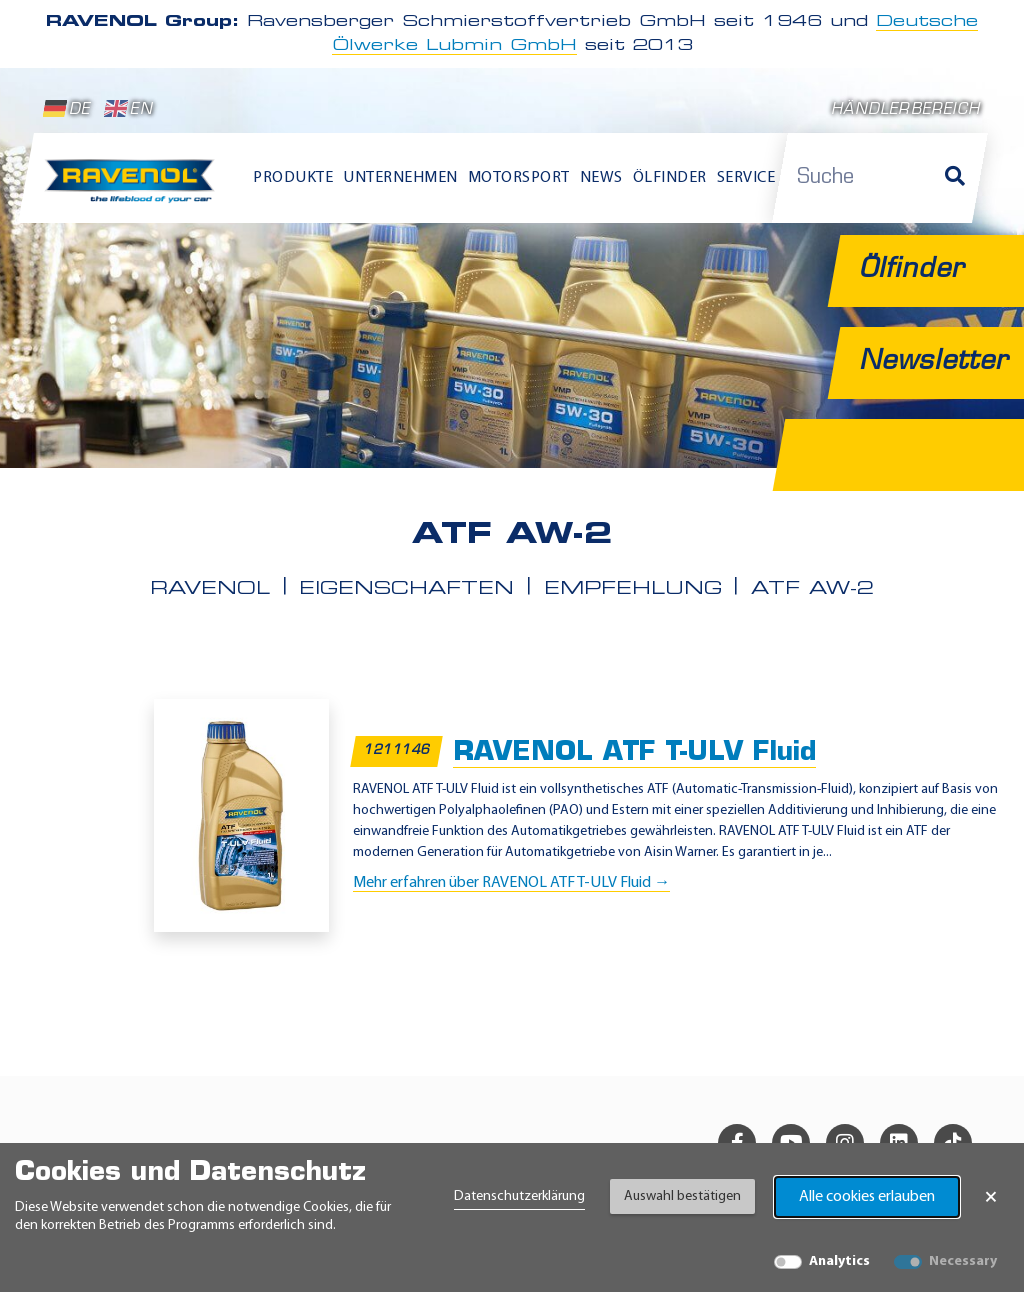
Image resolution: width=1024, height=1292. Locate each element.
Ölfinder (670, 178)
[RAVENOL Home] (134, 187)
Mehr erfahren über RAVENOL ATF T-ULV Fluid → (511, 883)
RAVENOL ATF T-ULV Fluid (634, 753)
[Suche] (955, 178)
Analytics (839, 1261)
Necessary (963, 1261)
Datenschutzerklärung (519, 1196)
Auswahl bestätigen (682, 1196)
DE (67, 109)
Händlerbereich (905, 110)
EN (128, 109)
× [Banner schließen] (991, 1197)
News (601, 178)
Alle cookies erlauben (867, 1197)
